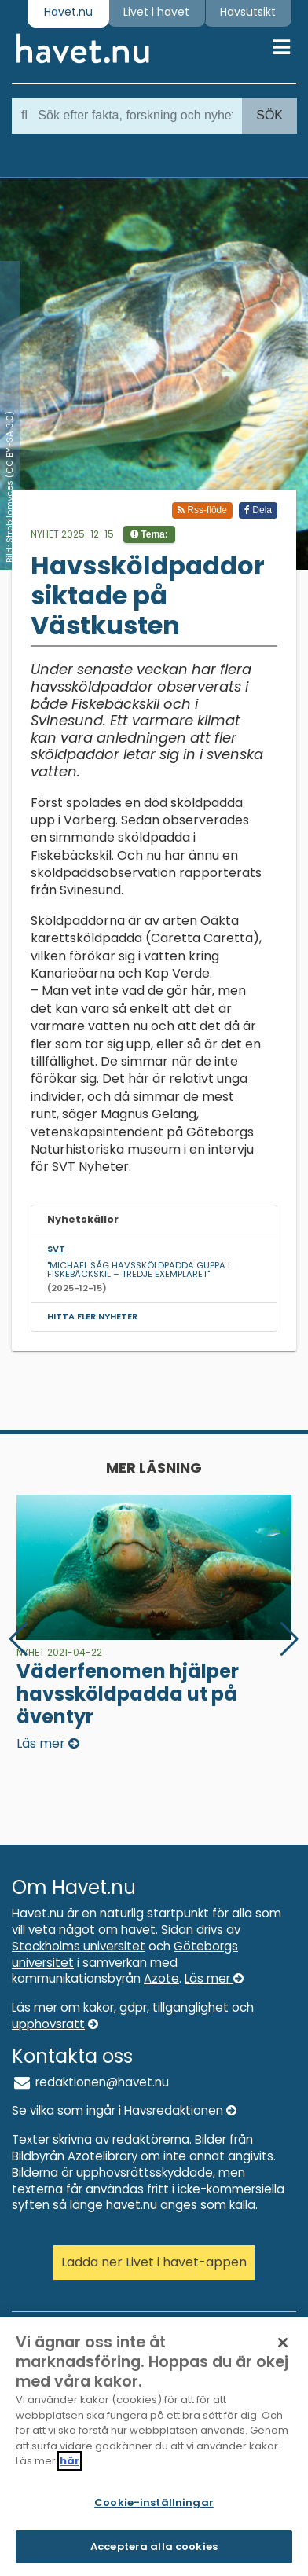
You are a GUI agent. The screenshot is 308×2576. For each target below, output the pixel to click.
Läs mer (214, 1978)
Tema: (149, 534)
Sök (269, 115)
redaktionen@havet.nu (90, 2082)
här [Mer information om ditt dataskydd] (69, 2463)
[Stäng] (283, 2345)
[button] (289, 1639)
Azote (161, 1978)
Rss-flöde (202, 510)
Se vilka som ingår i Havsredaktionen (124, 2110)
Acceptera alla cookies (154, 2548)
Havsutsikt (248, 12)
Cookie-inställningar (154, 2504)
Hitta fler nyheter (92, 1316)
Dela (258, 510)
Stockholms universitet (78, 1946)
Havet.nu (68, 12)
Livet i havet (156, 12)
